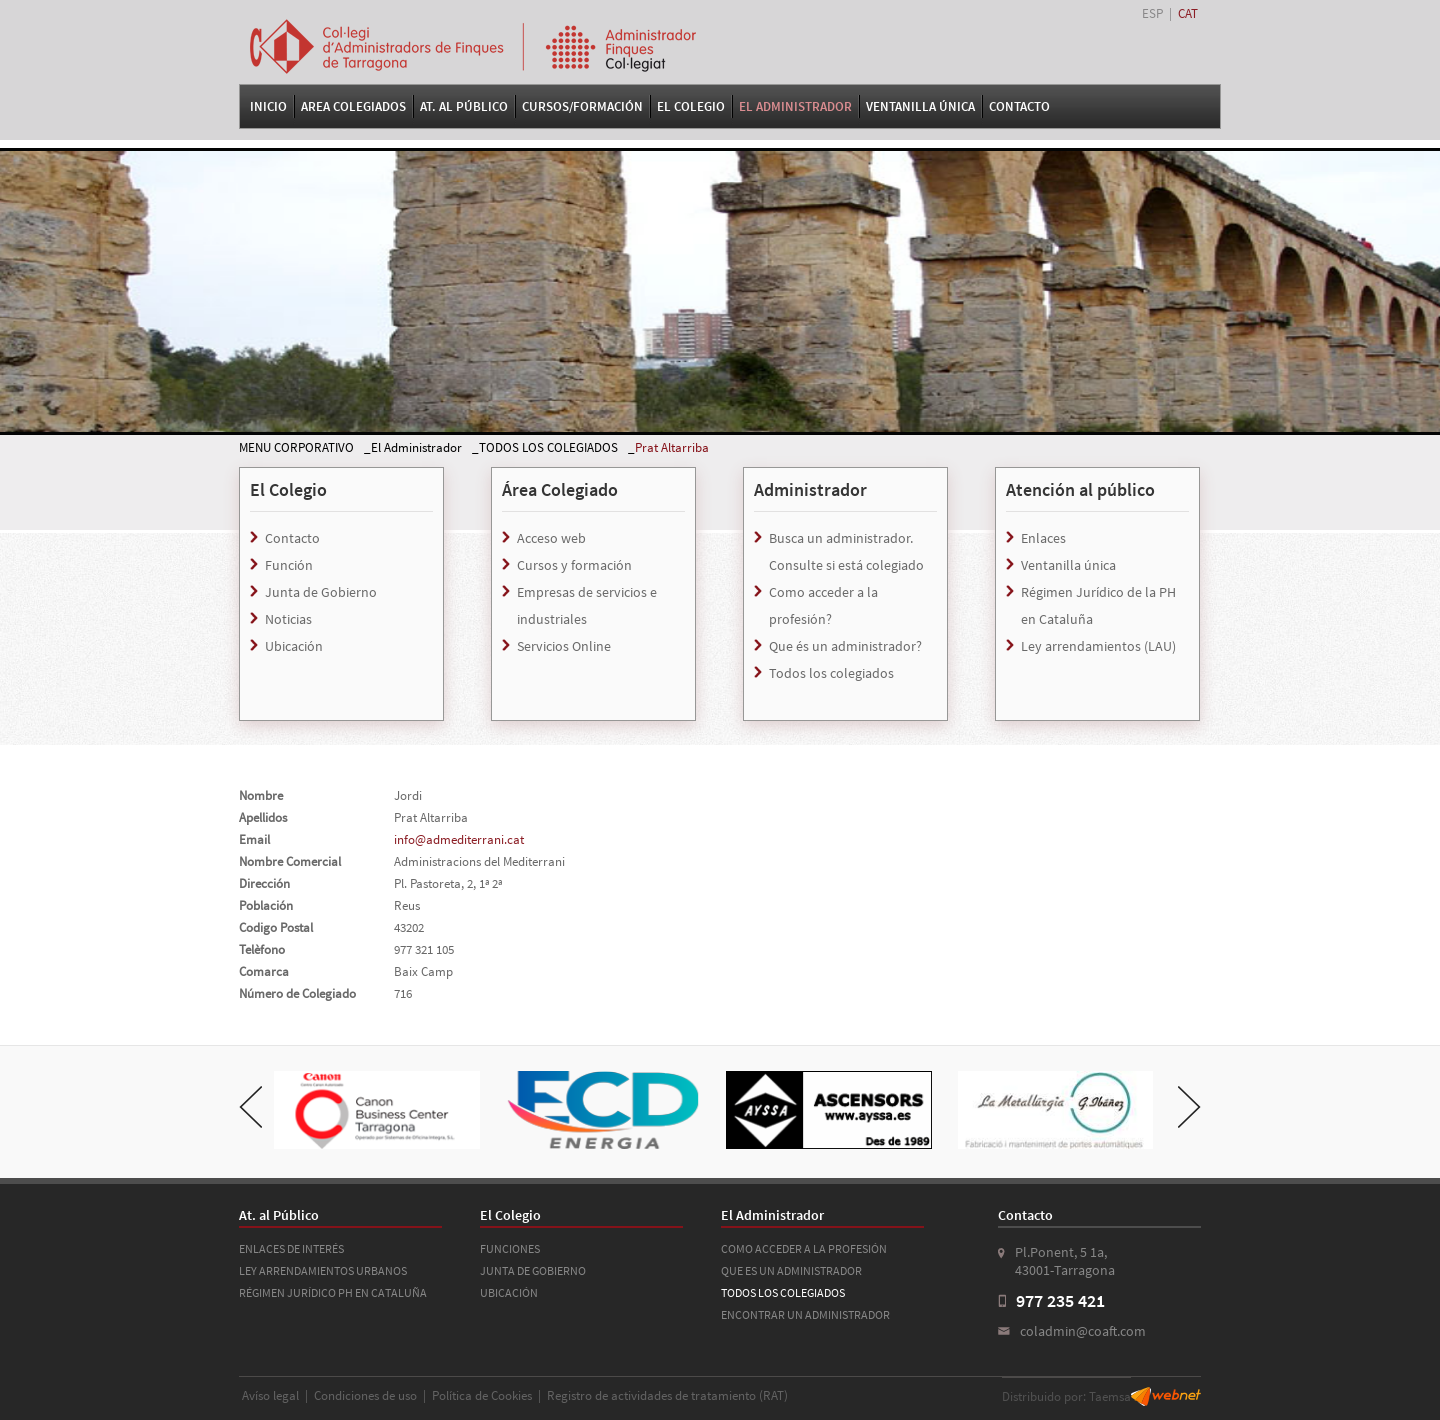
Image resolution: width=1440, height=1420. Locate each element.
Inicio (268, 106)
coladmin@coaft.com (1083, 1331)
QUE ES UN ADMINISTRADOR (791, 1270)
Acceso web (551, 538)
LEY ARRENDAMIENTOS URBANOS (323, 1270)
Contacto (1019, 106)
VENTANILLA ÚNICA (920, 106)
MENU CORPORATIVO (296, 447)
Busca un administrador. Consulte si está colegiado (846, 551)
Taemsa (1110, 1396)
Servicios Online (564, 646)
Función (289, 565)
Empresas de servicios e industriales (587, 605)
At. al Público (464, 106)
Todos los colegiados (831, 673)
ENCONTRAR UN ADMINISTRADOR (805, 1314)
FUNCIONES (510, 1248)
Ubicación (294, 646)
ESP (1152, 13)
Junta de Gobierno (321, 592)
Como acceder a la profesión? (823, 605)
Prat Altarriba (672, 447)
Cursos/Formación (582, 106)
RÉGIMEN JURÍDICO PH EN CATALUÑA (333, 1292)
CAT (1188, 13)
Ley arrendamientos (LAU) (1098, 646)
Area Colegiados (353, 106)
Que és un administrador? (845, 646)
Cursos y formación (574, 565)
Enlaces (1043, 538)
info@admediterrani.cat (459, 839)
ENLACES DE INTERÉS (291, 1248)
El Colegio (691, 106)
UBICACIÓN (509, 1292)
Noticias (288, 619)
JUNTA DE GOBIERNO (533, 1270)
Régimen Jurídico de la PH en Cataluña (1098, 605)
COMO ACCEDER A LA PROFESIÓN (804, 1248)
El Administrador (795, 106)
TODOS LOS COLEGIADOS (548, 447)
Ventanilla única (1068, 565)
